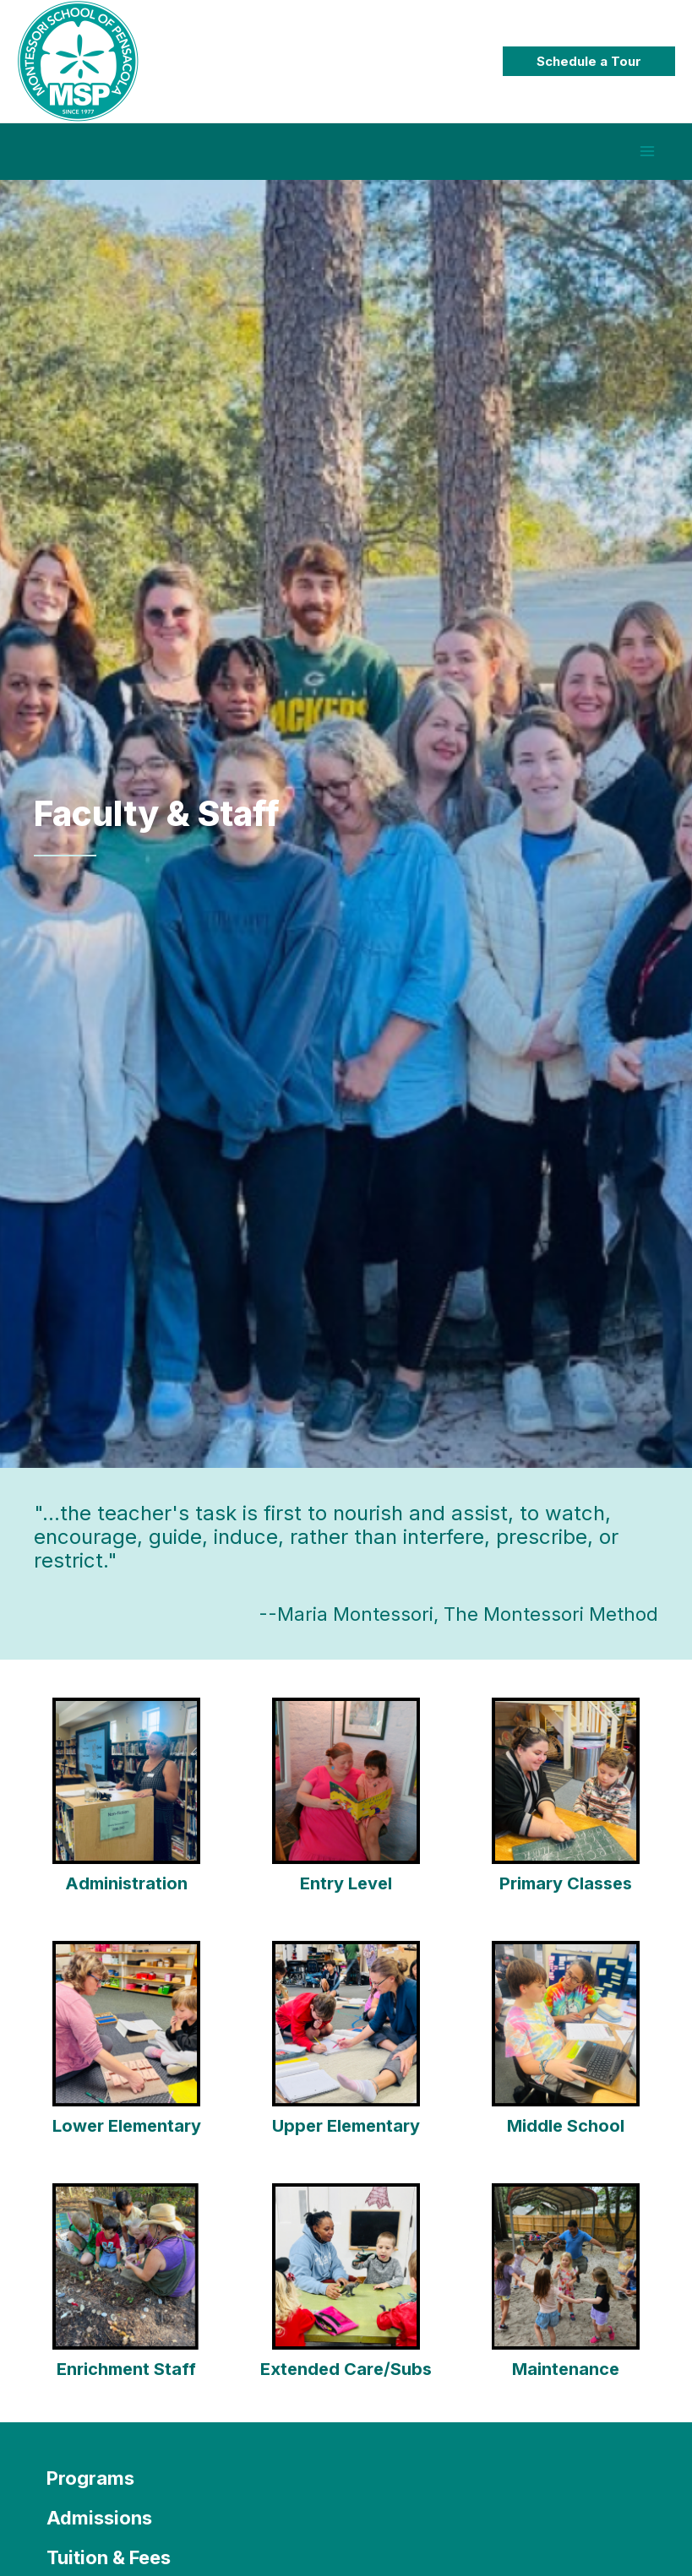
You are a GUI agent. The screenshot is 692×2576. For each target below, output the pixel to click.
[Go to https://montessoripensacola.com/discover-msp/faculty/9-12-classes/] (346, 2052)
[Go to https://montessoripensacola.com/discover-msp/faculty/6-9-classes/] (127, 2052)
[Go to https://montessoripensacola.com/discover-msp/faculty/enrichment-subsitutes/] (127, 2295)
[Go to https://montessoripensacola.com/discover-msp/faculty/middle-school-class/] (565, 2052)
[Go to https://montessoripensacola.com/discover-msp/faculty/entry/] (346, 1809)
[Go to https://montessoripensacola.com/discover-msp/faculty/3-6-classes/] (565, 1809)
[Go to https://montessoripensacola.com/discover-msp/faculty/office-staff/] (127, 1809)
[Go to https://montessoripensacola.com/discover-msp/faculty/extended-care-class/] (346, 2295)
